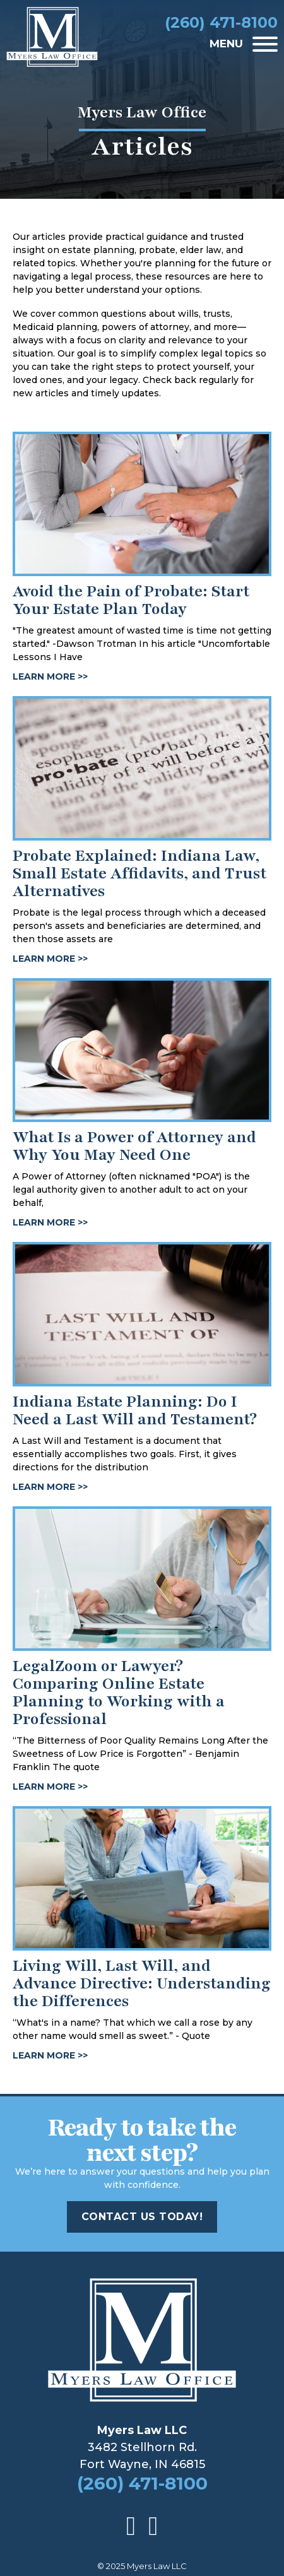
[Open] (265, 44)
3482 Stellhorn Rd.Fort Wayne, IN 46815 (142, 2447)
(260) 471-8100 (142, 2483)
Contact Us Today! (142, 2217)
